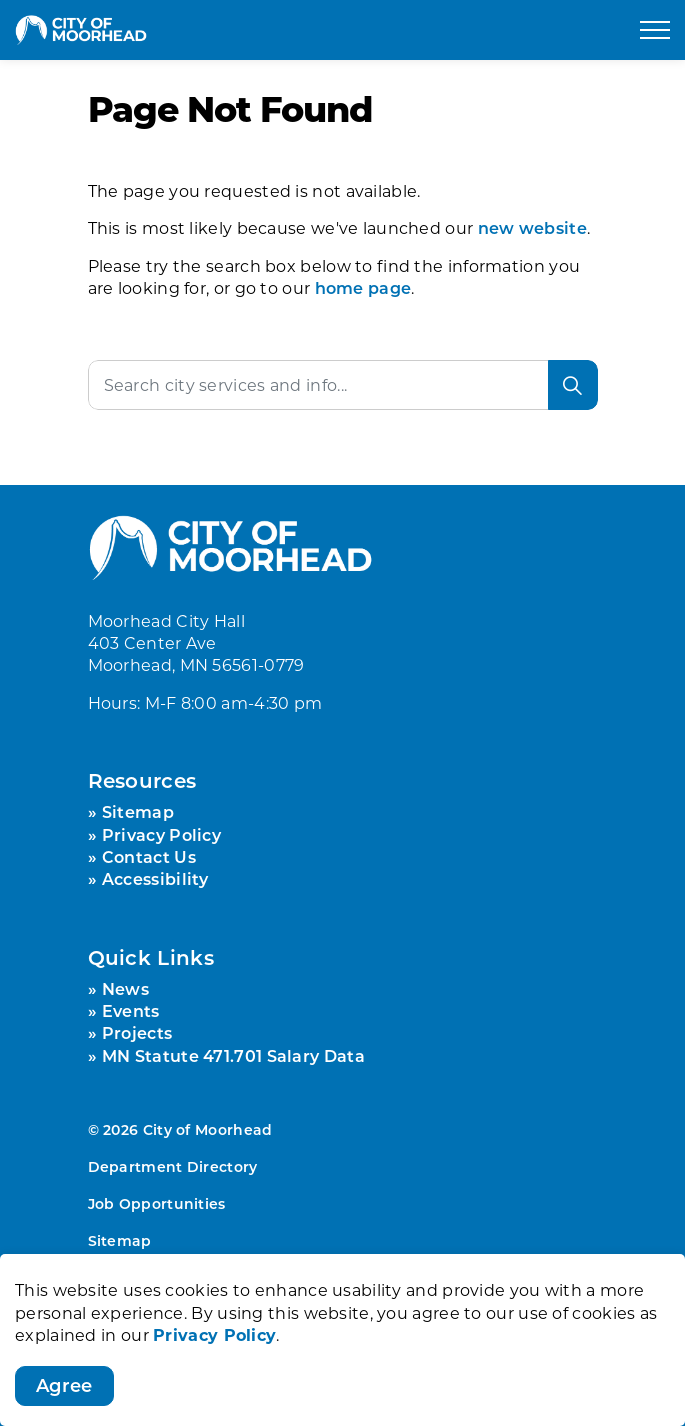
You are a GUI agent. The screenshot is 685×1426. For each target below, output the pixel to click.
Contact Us (149, 856)
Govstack (207, 1276)
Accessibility (155, 878)
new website (532, 227)
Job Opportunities (157, 1203)
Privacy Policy (214, 1362)
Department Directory (173, 1166)
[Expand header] (655, 30)
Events (131, 1010)
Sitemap (138, 811)
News (125, 988)
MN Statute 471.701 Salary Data (233, 1055)
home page (363, 287)
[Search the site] (343, 385)
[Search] (573, 385)
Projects (137, 1032)
